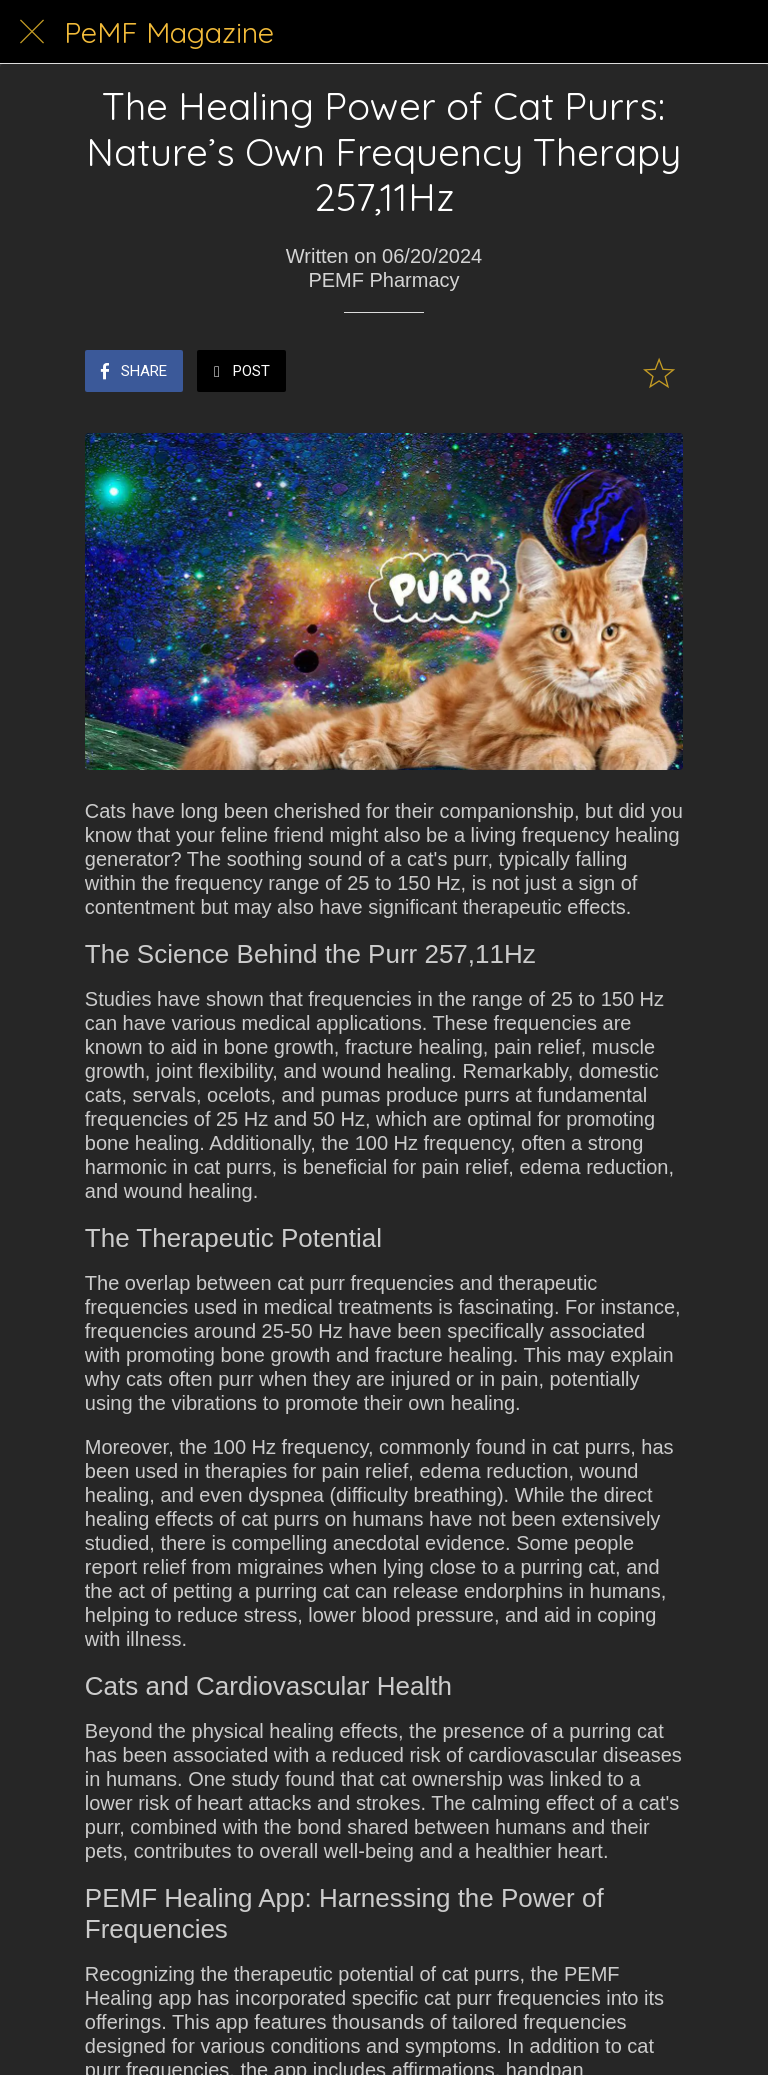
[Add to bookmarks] (659, 373)
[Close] (32, 32)
